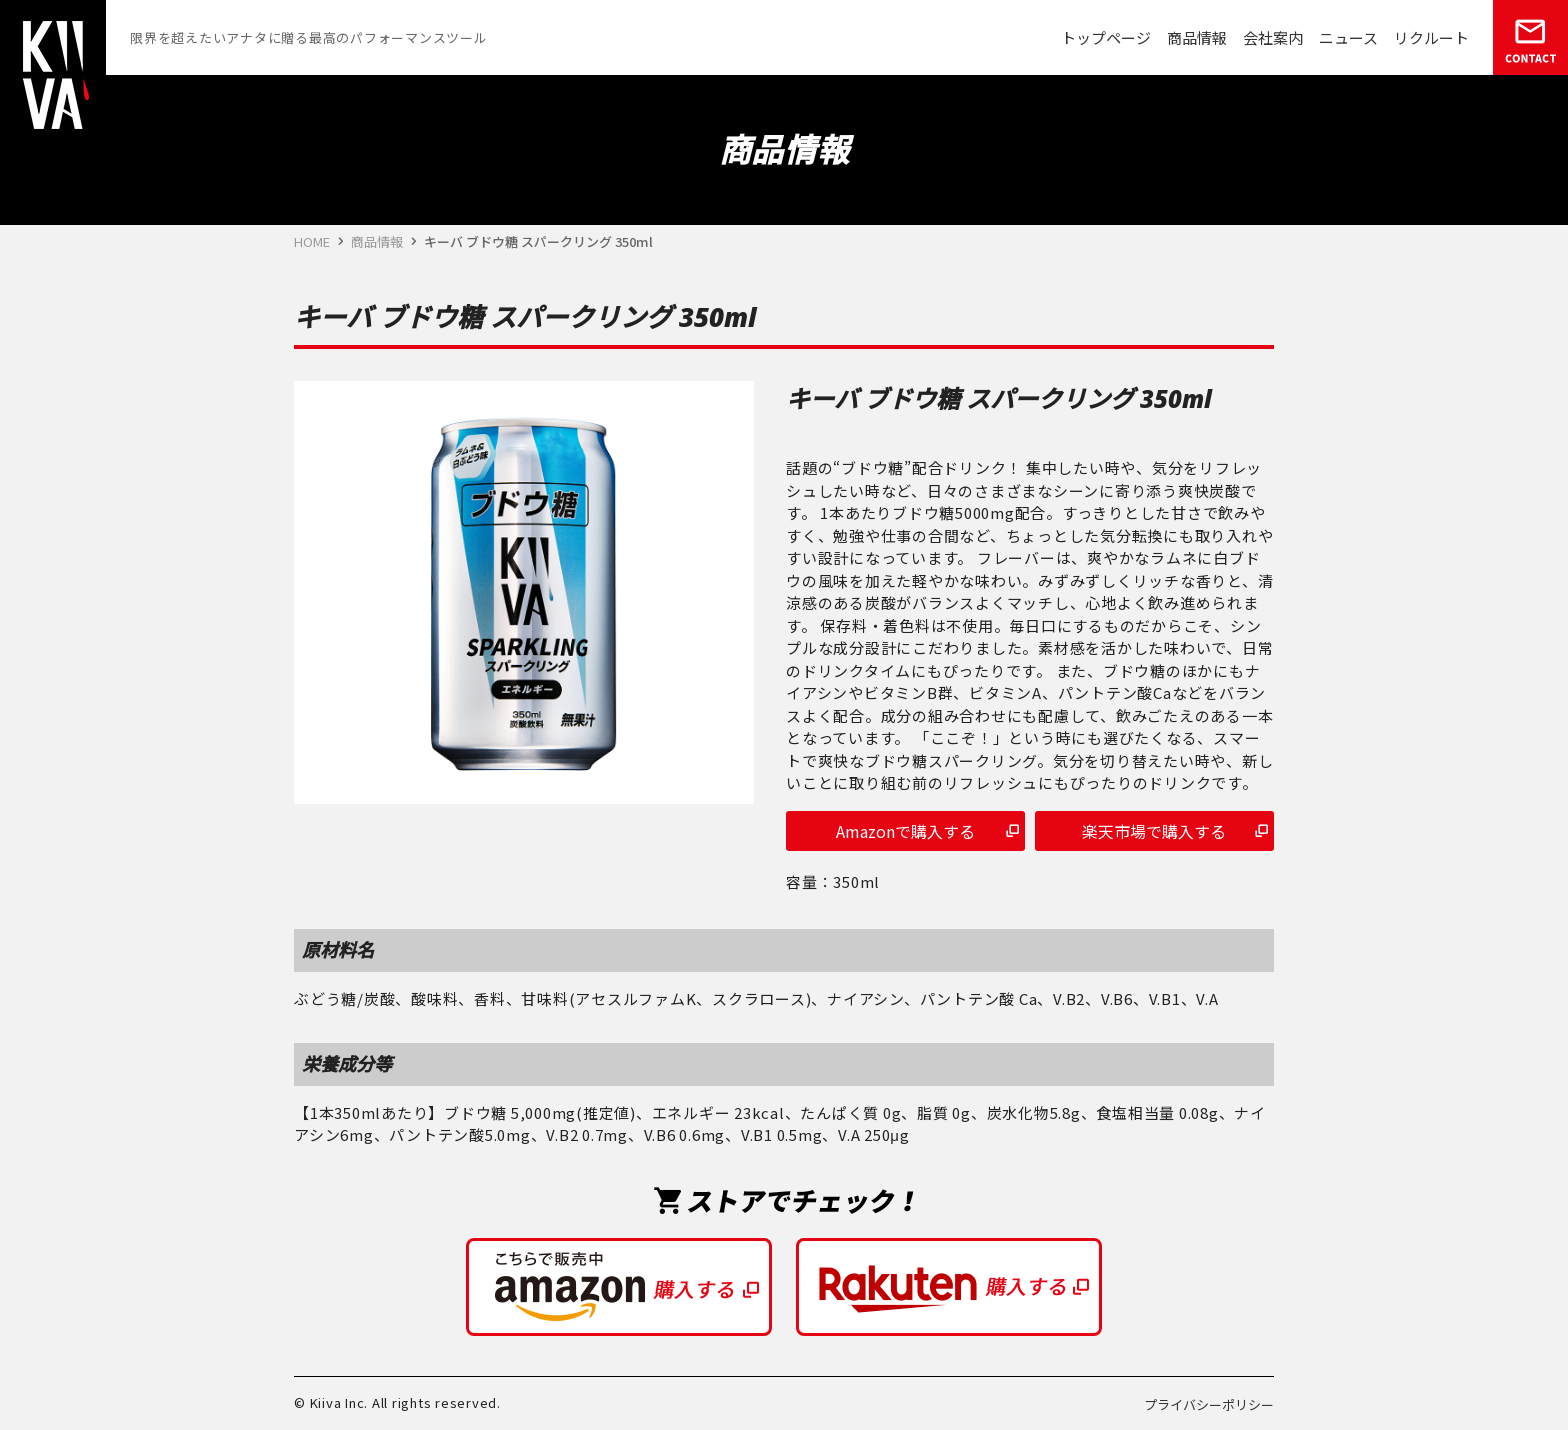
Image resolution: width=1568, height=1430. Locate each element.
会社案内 (1273, 37)
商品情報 (1197, 37)
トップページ (1106, 37)
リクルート (1431, 37)
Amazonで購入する (905, 831)
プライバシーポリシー (1209, 1404)
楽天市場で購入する (1154, 831)
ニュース (1348, 37)
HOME (312, 241)
